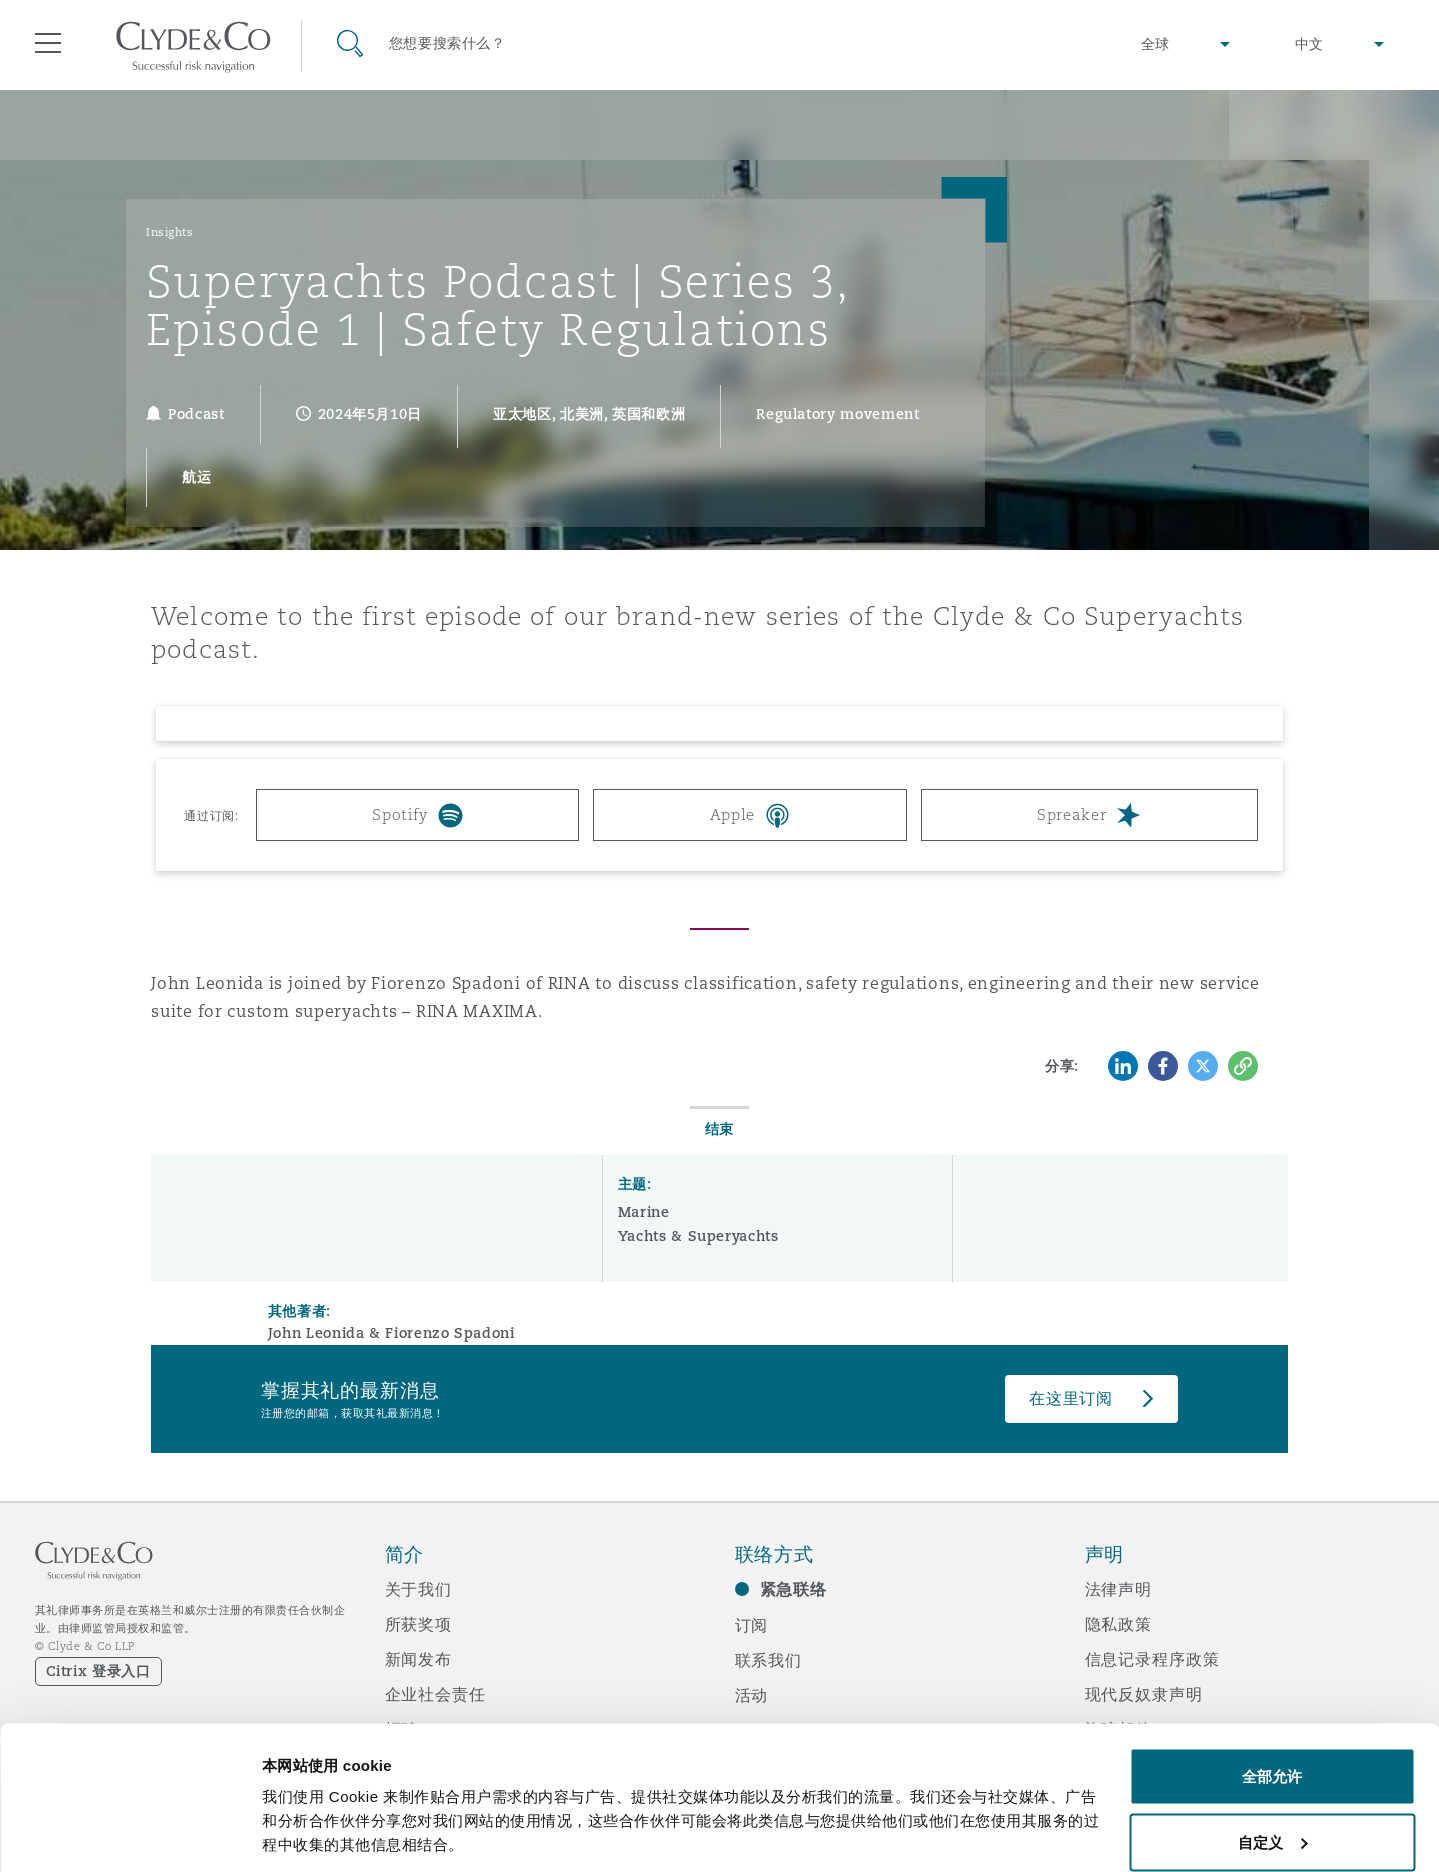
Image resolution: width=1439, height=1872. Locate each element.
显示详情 (292, 1810)
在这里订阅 (1071, 1398)
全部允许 (1272, 1687)
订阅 (752, 1625)
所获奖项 (418, 1624)
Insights (169, 232)
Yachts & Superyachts (698, 1236)
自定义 (1272, 1753)
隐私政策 (1118, 1624)
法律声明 (1118, 1589)
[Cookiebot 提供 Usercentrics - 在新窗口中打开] (129, 1833)
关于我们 (418, 1589)
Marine (644, 1212)
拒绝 (1272, 1818)
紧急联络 (793, 1589)
